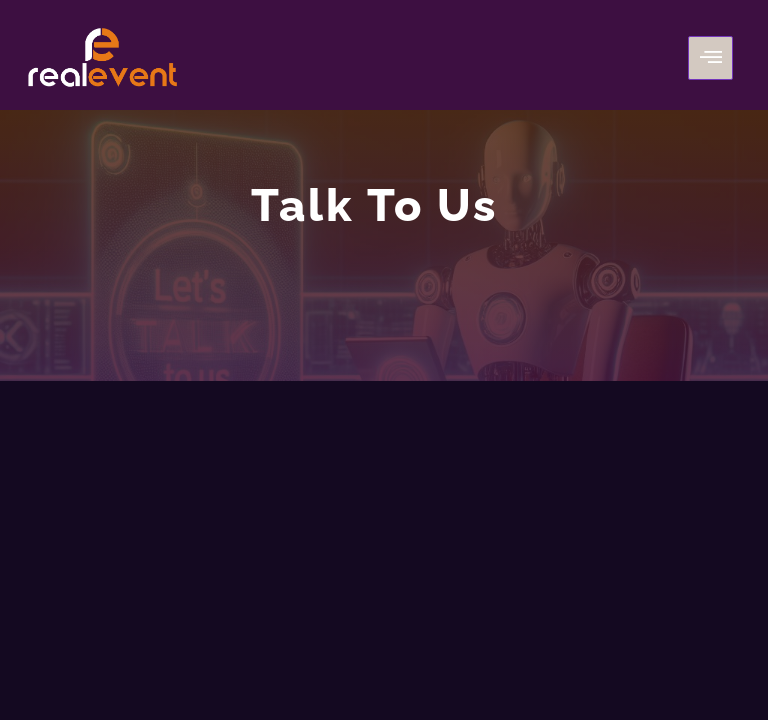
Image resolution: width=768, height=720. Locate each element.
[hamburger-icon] (710, 58)
